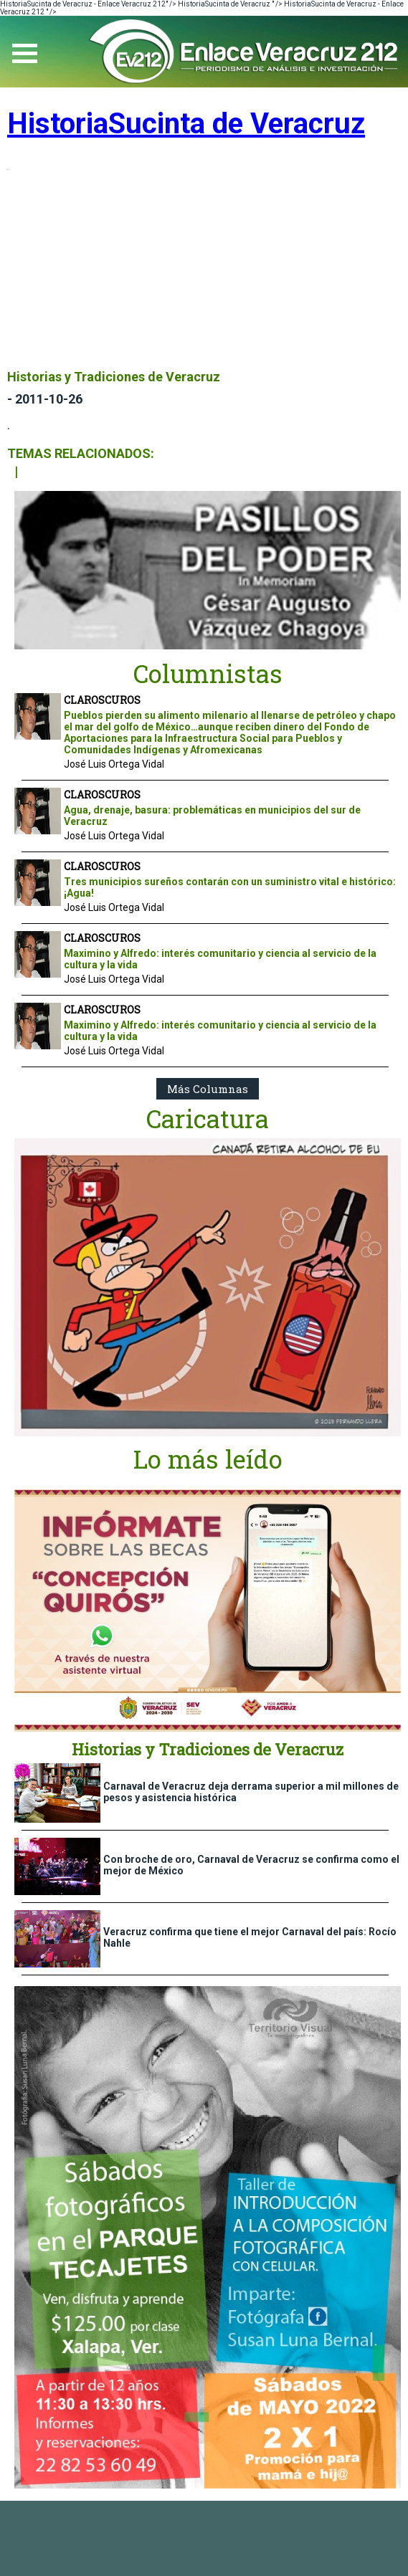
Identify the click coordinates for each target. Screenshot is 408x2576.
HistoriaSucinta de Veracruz (186, 123)
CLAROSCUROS (102, 700)
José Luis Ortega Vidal (114, 764)
